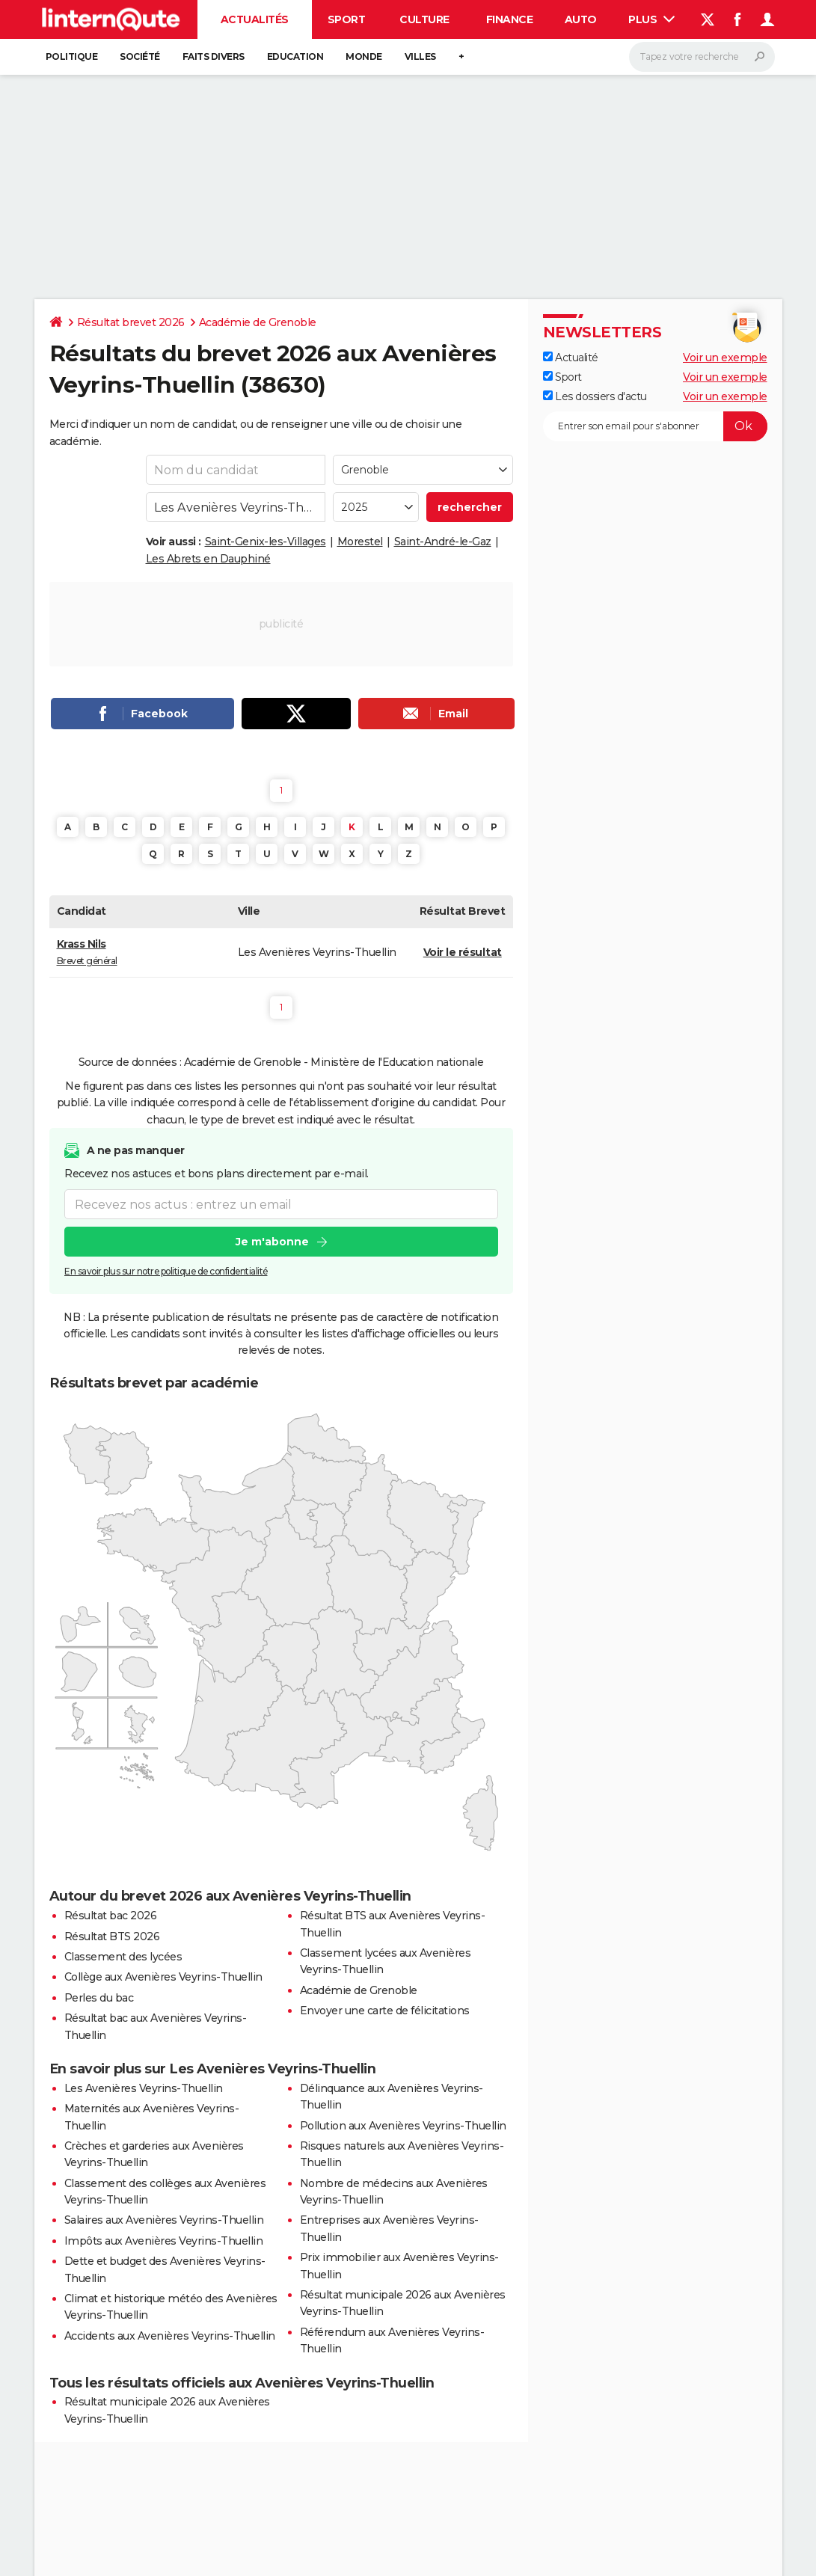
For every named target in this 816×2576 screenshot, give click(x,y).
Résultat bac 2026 (110, 1915)
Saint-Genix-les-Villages (265, 541)
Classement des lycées (123, 1956)
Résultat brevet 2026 (131, 322)
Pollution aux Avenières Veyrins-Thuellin (403, 2125)
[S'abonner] (655, 426)
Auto (581, 19)
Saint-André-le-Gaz (442, 541)
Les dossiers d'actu (595, 396)
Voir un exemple (725, 357)
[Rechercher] (702, 57)
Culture (424, 19)
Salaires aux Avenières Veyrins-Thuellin (164, 2220)
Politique (72, 56)
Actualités (255, 19)
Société (140, 56)
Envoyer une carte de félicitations (385, 2010)
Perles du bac (99, 1998)
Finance (509, 19)
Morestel (360, 541)
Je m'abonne (271, 1241)
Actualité (570, 357)
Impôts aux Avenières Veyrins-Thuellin (163, 2241)
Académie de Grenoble (257, 322)
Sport (347, 19)
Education (295, 56)
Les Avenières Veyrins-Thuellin (143, 2088)
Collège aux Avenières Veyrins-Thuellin (163, 1977)
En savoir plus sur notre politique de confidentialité (166, 1271)
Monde (364, 56)
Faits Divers (213, 56)
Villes (420, 56)
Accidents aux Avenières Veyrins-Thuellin (169, 2336)
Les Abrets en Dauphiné (208, 558)
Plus (651, 19)
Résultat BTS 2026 (112, 1936)
